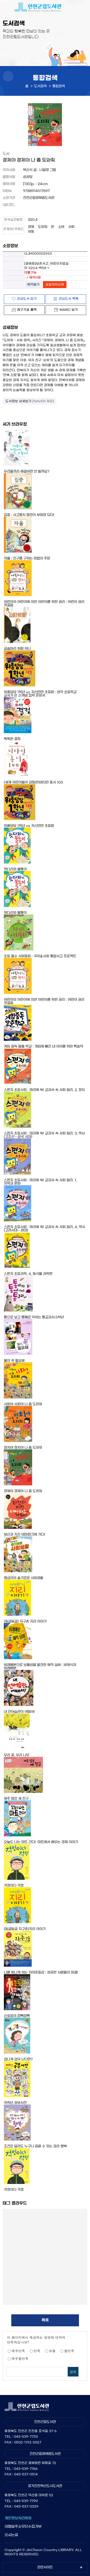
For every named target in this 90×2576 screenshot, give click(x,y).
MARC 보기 (69, 309)
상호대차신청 (54, 284)
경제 (31, 227)
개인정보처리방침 (18, 2518)
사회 (71, 227)
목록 (45, 2320)
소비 (61, 227)
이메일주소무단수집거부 (23, 2526)
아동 (31, 231)
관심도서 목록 (68, 298)
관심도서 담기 (27, 298)
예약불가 (33, 284)
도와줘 (42, 227)
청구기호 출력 (27, 309)
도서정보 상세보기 (30, 401)
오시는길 (11, 2535)
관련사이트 (45, 2567)
